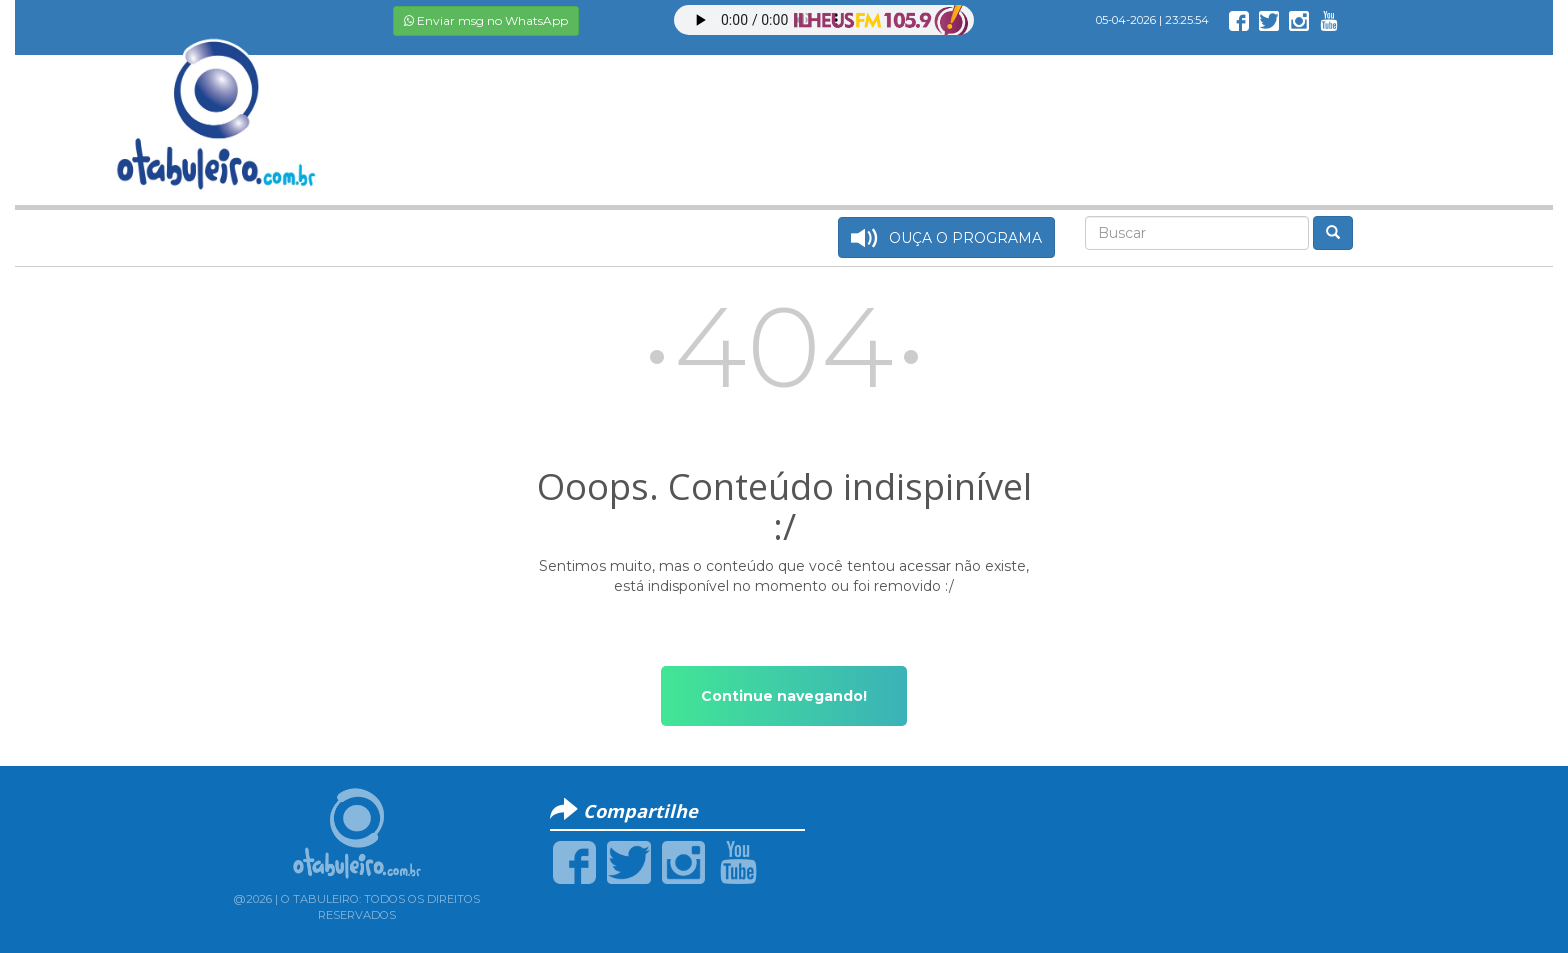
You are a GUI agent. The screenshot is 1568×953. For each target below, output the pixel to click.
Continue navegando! (784, 696)
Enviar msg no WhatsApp (486, 20)
